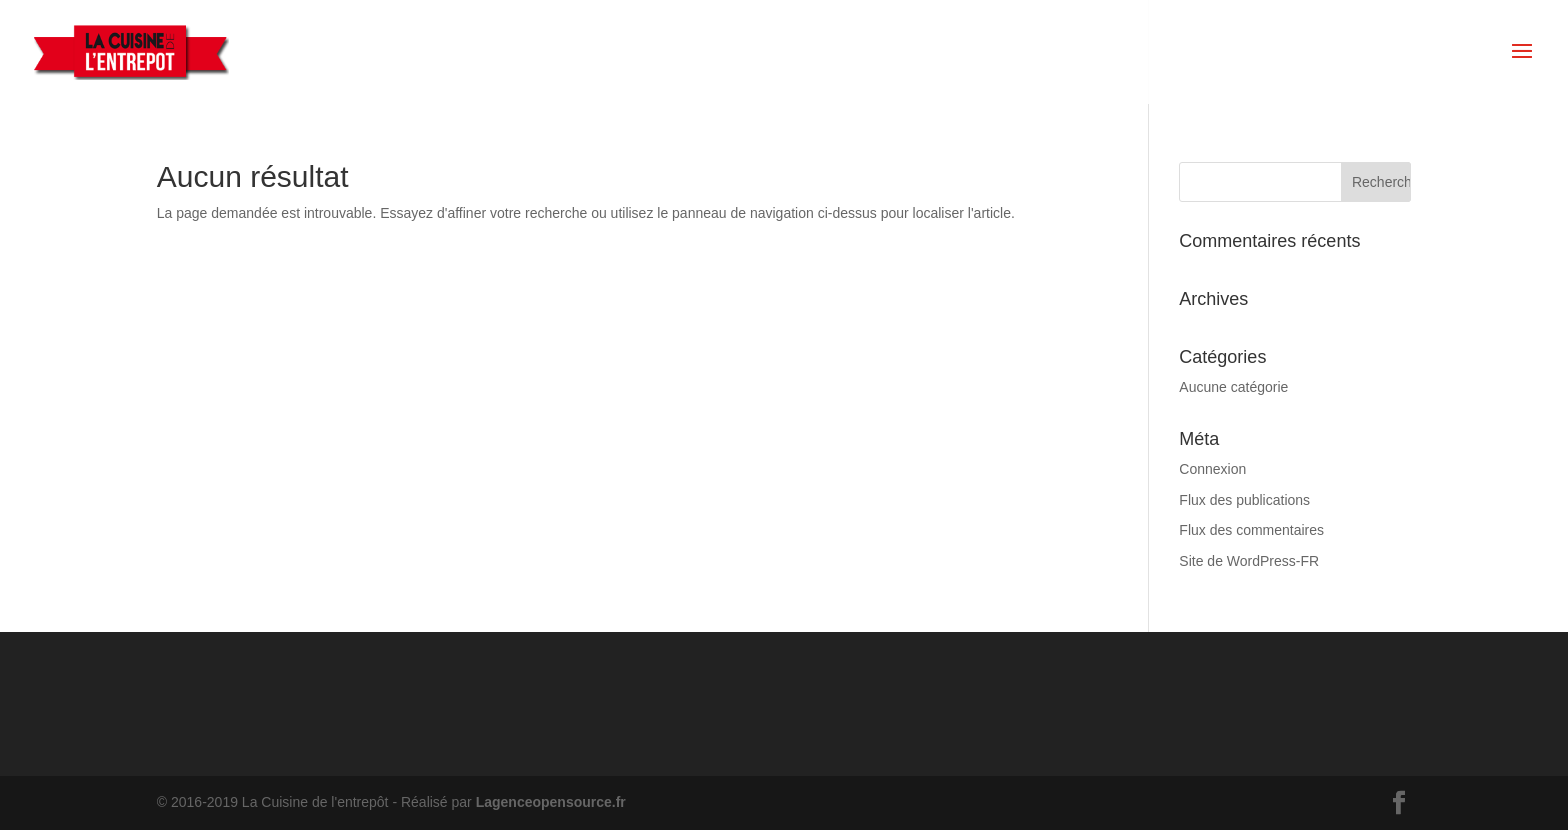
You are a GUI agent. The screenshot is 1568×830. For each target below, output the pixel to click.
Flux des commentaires (1251, 530)
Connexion (1212, 469)
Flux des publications (1244, 500)
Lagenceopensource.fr (551, 802)
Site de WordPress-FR (1249, 561)
